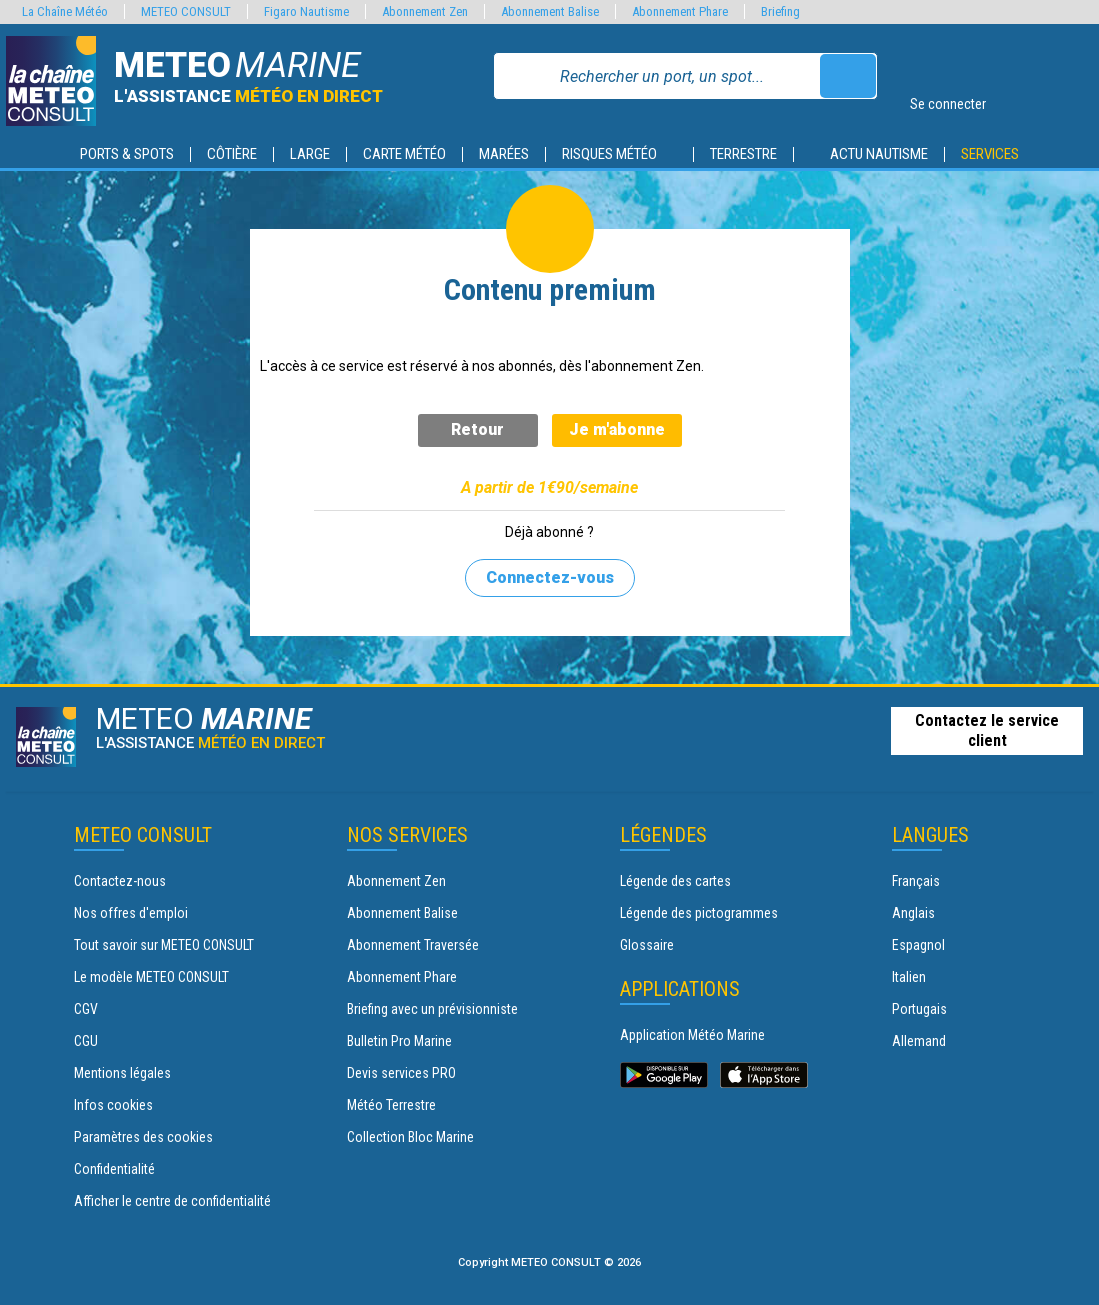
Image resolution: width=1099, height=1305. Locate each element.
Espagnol (918, 945)
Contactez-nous (120, 881)
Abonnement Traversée (413, 945)
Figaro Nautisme (306, 11)
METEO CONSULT (186, 11)
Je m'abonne (617, 429)
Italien (909, 977)
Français (916, 881)
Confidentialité (114, 1169)
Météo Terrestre (391, 1105)
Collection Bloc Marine (410, 1137)
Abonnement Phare (402, 977)
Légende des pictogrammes (699, 913)
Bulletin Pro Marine (399, 1041)
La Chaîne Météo (65, 11)
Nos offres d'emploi (131, 913)
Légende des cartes (675, 881)
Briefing (780, 11)
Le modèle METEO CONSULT (151, 977)
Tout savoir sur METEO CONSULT (164, 945)
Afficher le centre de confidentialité (172, 1201)
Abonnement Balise (402, 913)
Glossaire (647, 945)
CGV (86, 1009)
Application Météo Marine (692, 1035)
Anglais (913, 913)
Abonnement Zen (396, 881)
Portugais (919, 1009)
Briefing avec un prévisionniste (432, 1009)
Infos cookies (113, 1105)
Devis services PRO (401, 1073)
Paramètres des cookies (143, 1137)
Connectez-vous (550, 577)
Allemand (919, 1041)
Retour (477, 429)
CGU (86, 1041)
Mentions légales (122, 1073)
